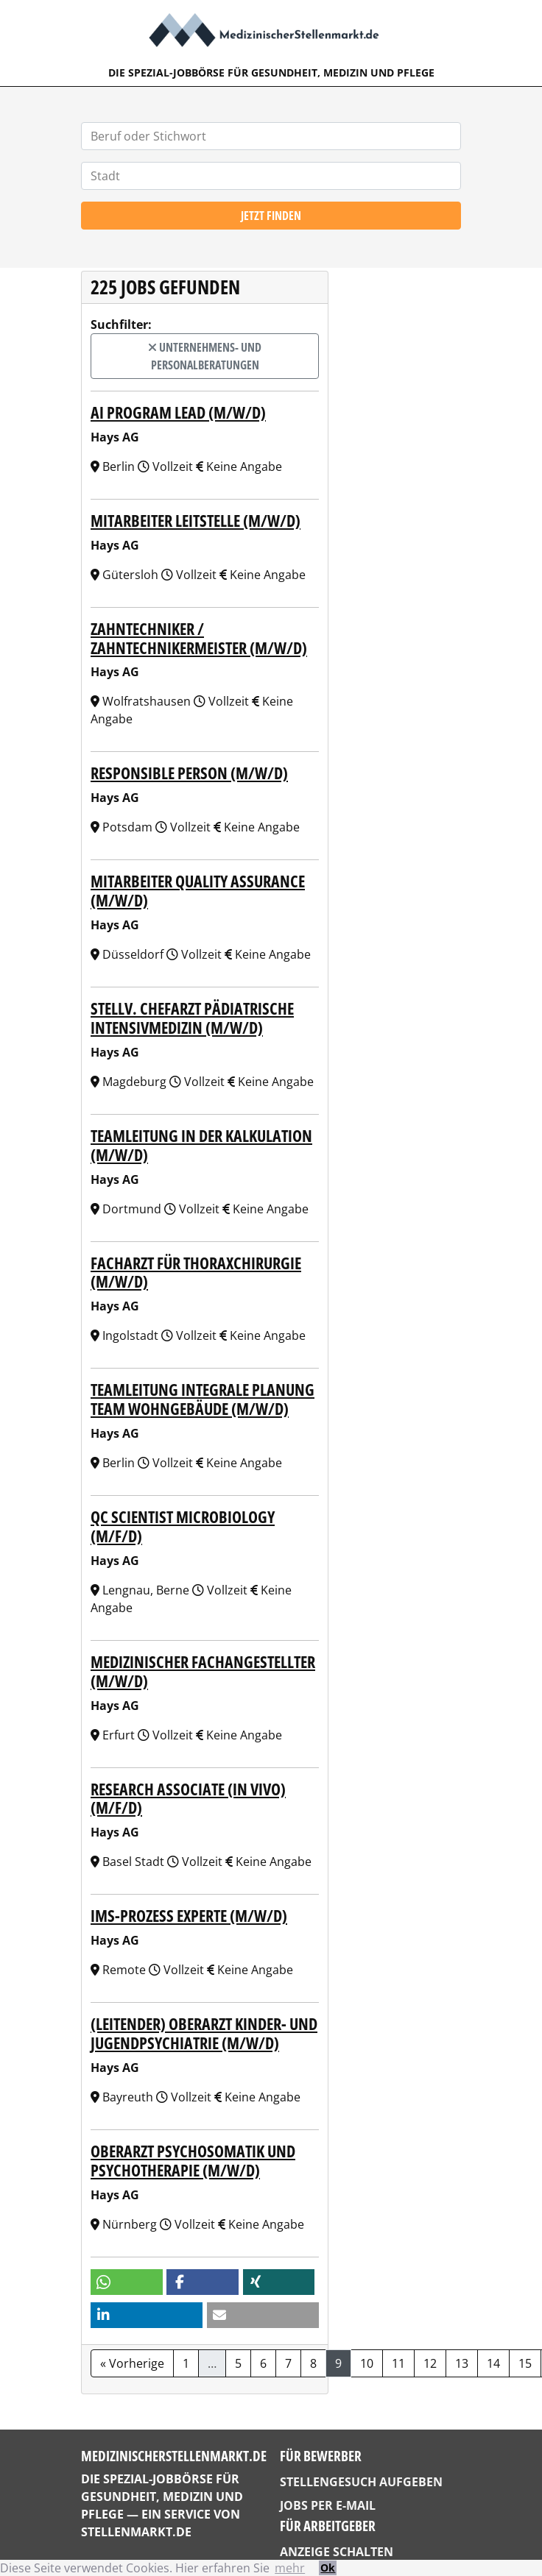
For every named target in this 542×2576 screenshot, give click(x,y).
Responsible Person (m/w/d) (189, 773)
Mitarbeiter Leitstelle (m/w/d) (195, 520)
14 (493, 2363)
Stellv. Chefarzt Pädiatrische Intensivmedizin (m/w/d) (192, 1018)
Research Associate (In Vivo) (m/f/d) (188, 1798)
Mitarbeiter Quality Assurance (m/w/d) (198, 890)
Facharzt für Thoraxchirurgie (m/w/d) (196, 1272)
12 (430, 2363)
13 (461, 2363)
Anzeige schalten (336, 2552)
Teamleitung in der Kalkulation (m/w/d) (201, 1145)
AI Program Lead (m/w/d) (178, 412)
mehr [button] (290, 2568)
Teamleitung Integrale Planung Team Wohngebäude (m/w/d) (202, 1399)
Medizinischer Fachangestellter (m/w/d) (203, 1671)
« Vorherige (132, 2363)
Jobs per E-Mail (328, 2505)
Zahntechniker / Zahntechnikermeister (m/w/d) (199, 638)
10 (366, 2363)
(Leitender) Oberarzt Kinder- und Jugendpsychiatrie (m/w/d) (204, 2033)
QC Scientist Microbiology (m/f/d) (183, 1526)
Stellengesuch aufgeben (361, 2482)
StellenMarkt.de (136, 2532)
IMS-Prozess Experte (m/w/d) (189, 1915)
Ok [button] (327, 2568)
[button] (127, 2282)
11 (398, 2363)
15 (525, 2363)
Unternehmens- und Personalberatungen (204, 356)
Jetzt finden (271, 215)
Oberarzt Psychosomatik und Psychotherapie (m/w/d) (193, 2160)
